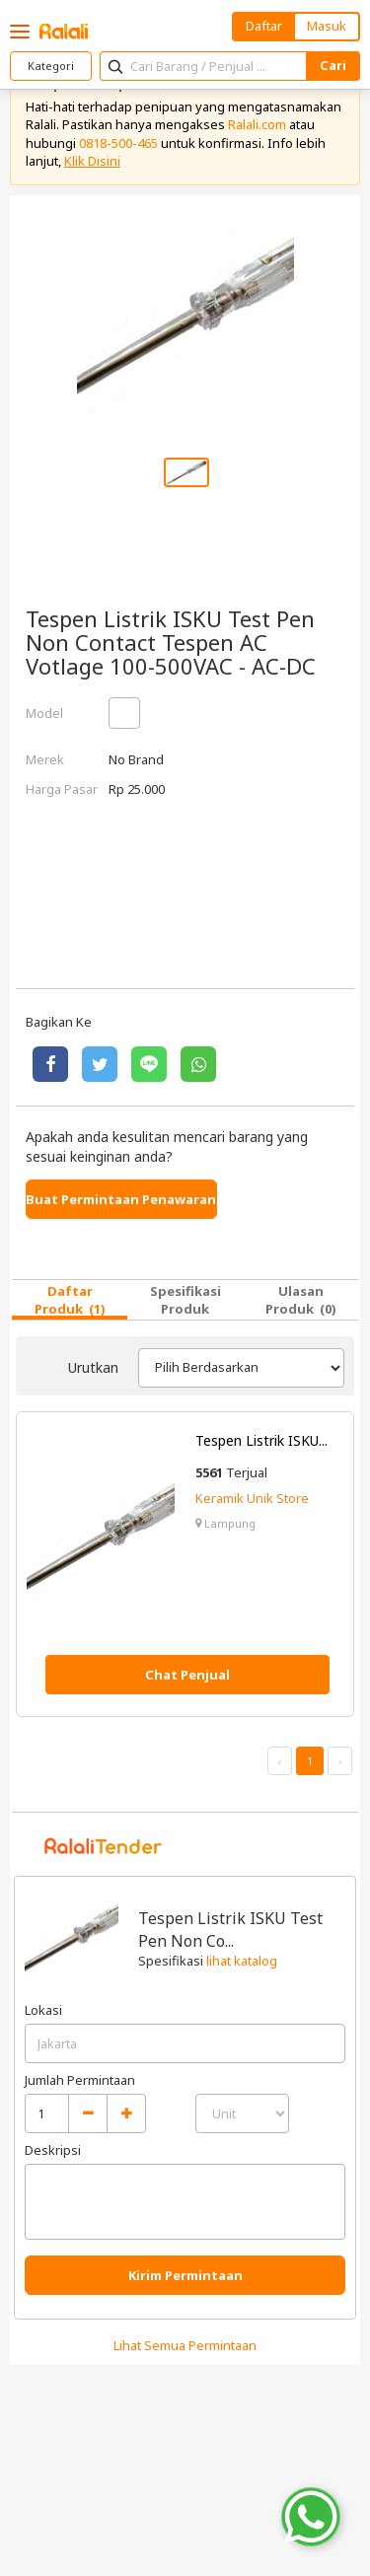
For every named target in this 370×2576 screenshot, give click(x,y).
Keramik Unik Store (252, 1498)
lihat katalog (241, 1960)
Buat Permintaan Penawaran (121, 1199)
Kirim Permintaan (185, 2275)
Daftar (264, 26)
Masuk (326, 26)
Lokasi (43, 2010)
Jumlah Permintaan (80, 2080)
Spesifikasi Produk (185, 1300)
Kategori (51, 65)
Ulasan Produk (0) (300, 1300)
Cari (333, 65)
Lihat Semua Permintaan (185, 2345)
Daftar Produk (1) (70, 1300)
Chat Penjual (187, 1674)
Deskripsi (53, 2150)
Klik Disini (92, 161)
